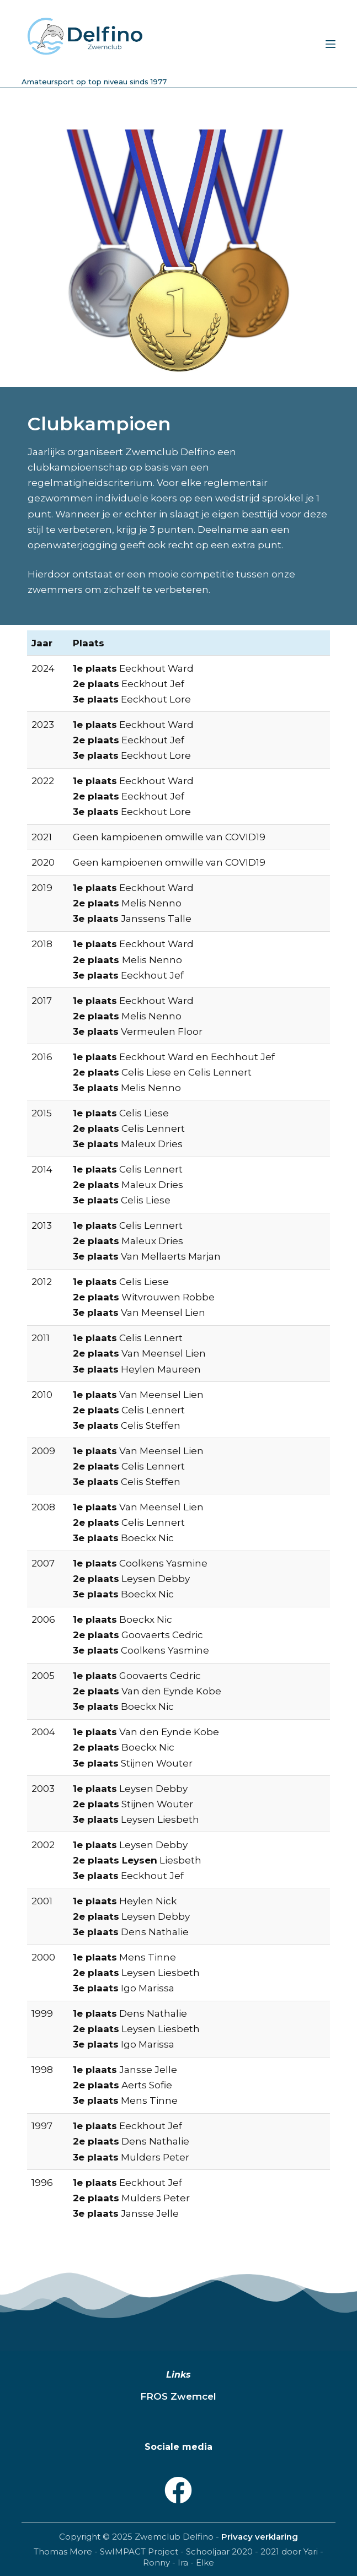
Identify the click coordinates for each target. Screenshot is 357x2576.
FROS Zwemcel (178, 2396)
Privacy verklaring (259, 2536)
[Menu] (330, 44)
